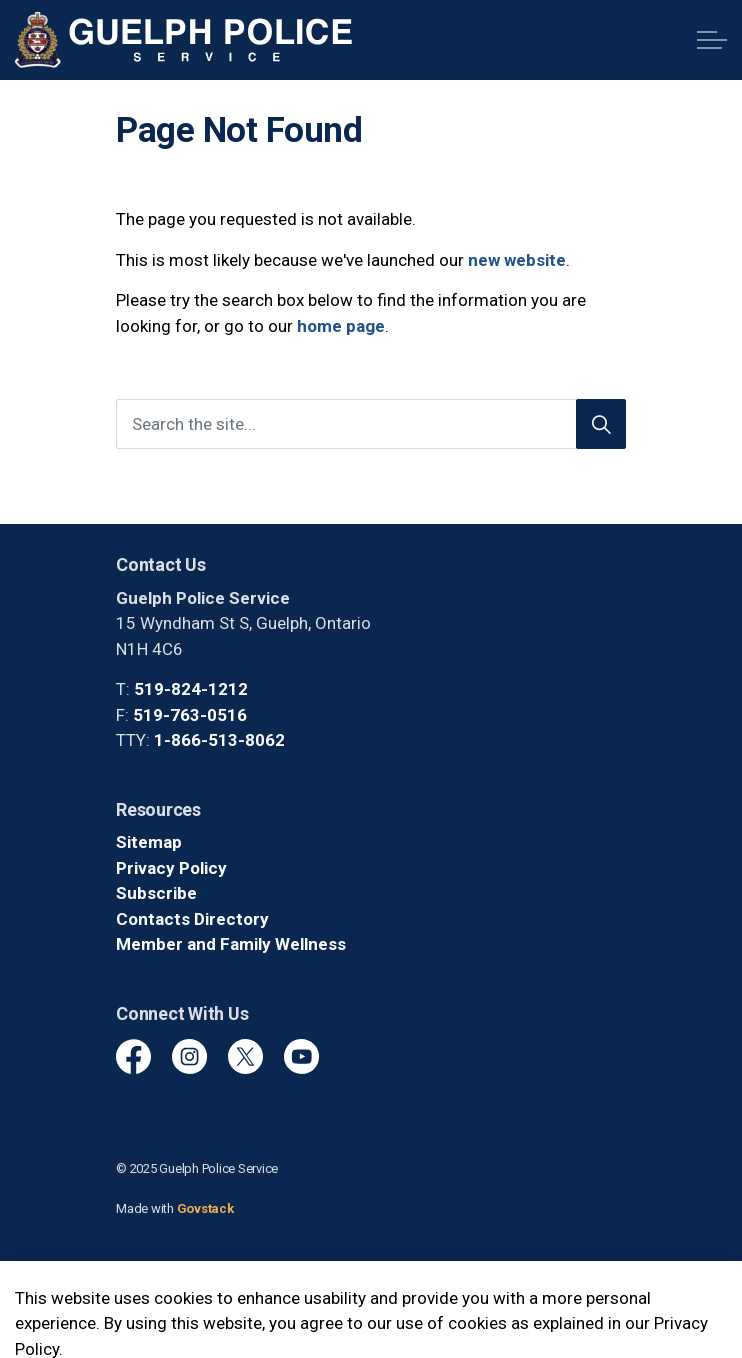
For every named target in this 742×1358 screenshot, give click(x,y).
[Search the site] (371, 424)
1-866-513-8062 (219, 740)
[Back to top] (371, 1300)
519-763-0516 (190, 715)
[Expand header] (712, 40)
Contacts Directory (192, 919)
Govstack (205, 1208)
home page (341, 326)
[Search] (601, 424)
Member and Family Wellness (231, 944)
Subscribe (156, 893)
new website (517, 260)
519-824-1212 (191, 689)
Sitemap (149, 842)
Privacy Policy (171, 868)
